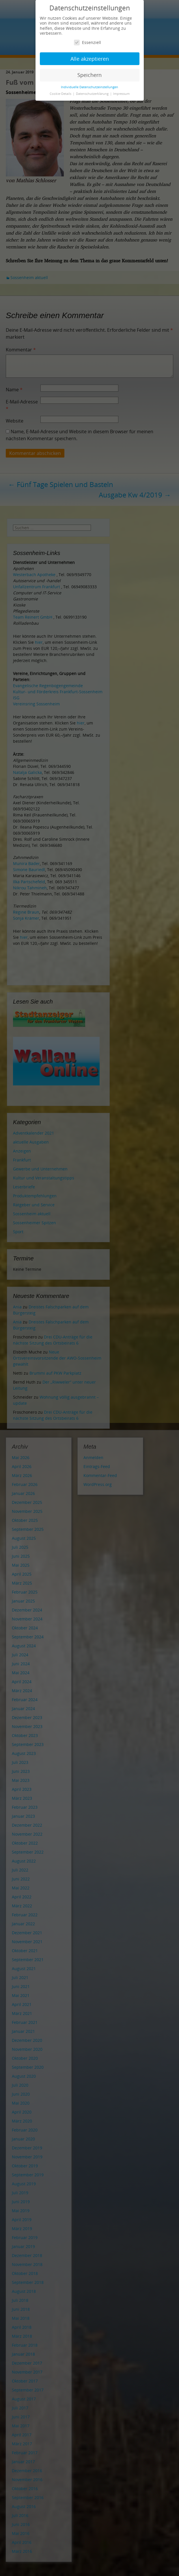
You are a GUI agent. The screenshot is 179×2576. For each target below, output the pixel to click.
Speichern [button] (89, 74)
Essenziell (87, 42)
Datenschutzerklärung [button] (92, 94)
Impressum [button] (121, 94)
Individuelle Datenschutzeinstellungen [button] (89, 87)
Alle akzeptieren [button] (89, 58)
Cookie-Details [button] (61, 94)
